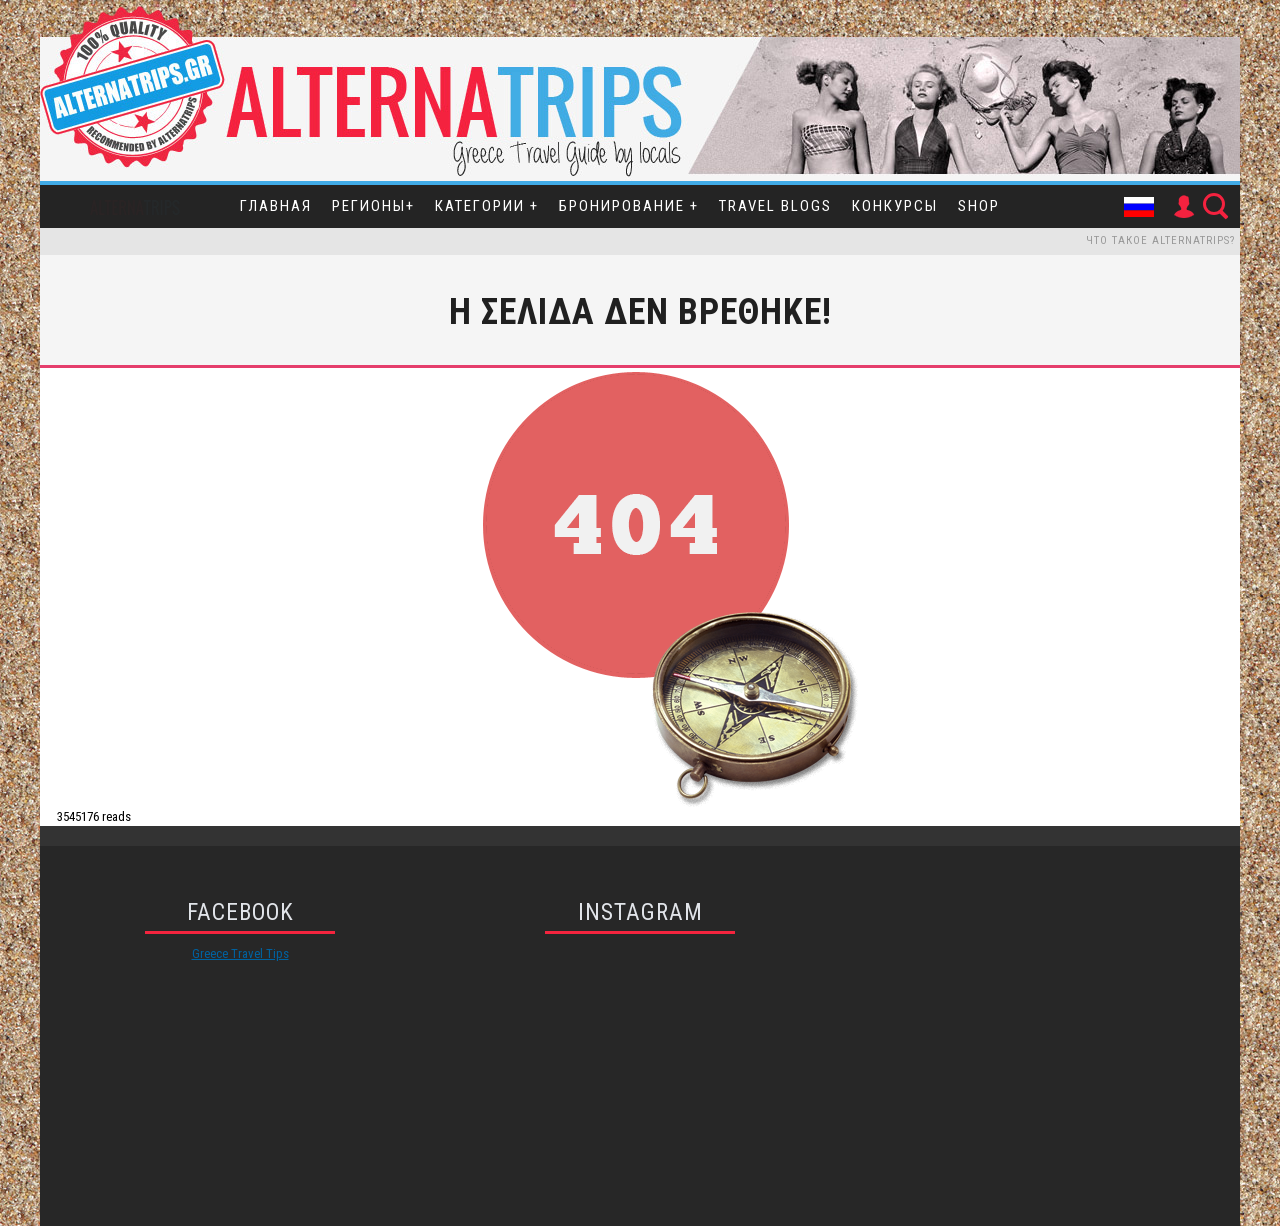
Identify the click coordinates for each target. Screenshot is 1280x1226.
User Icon (1183, 207)
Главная (276, 206)
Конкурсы (895, 206)
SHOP (979, 206)
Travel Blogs (775, 206)
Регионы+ (373, 206)
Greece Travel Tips (240, 953)
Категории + (487, 206)
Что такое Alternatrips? (1160, 240)
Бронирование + (629, 206)
